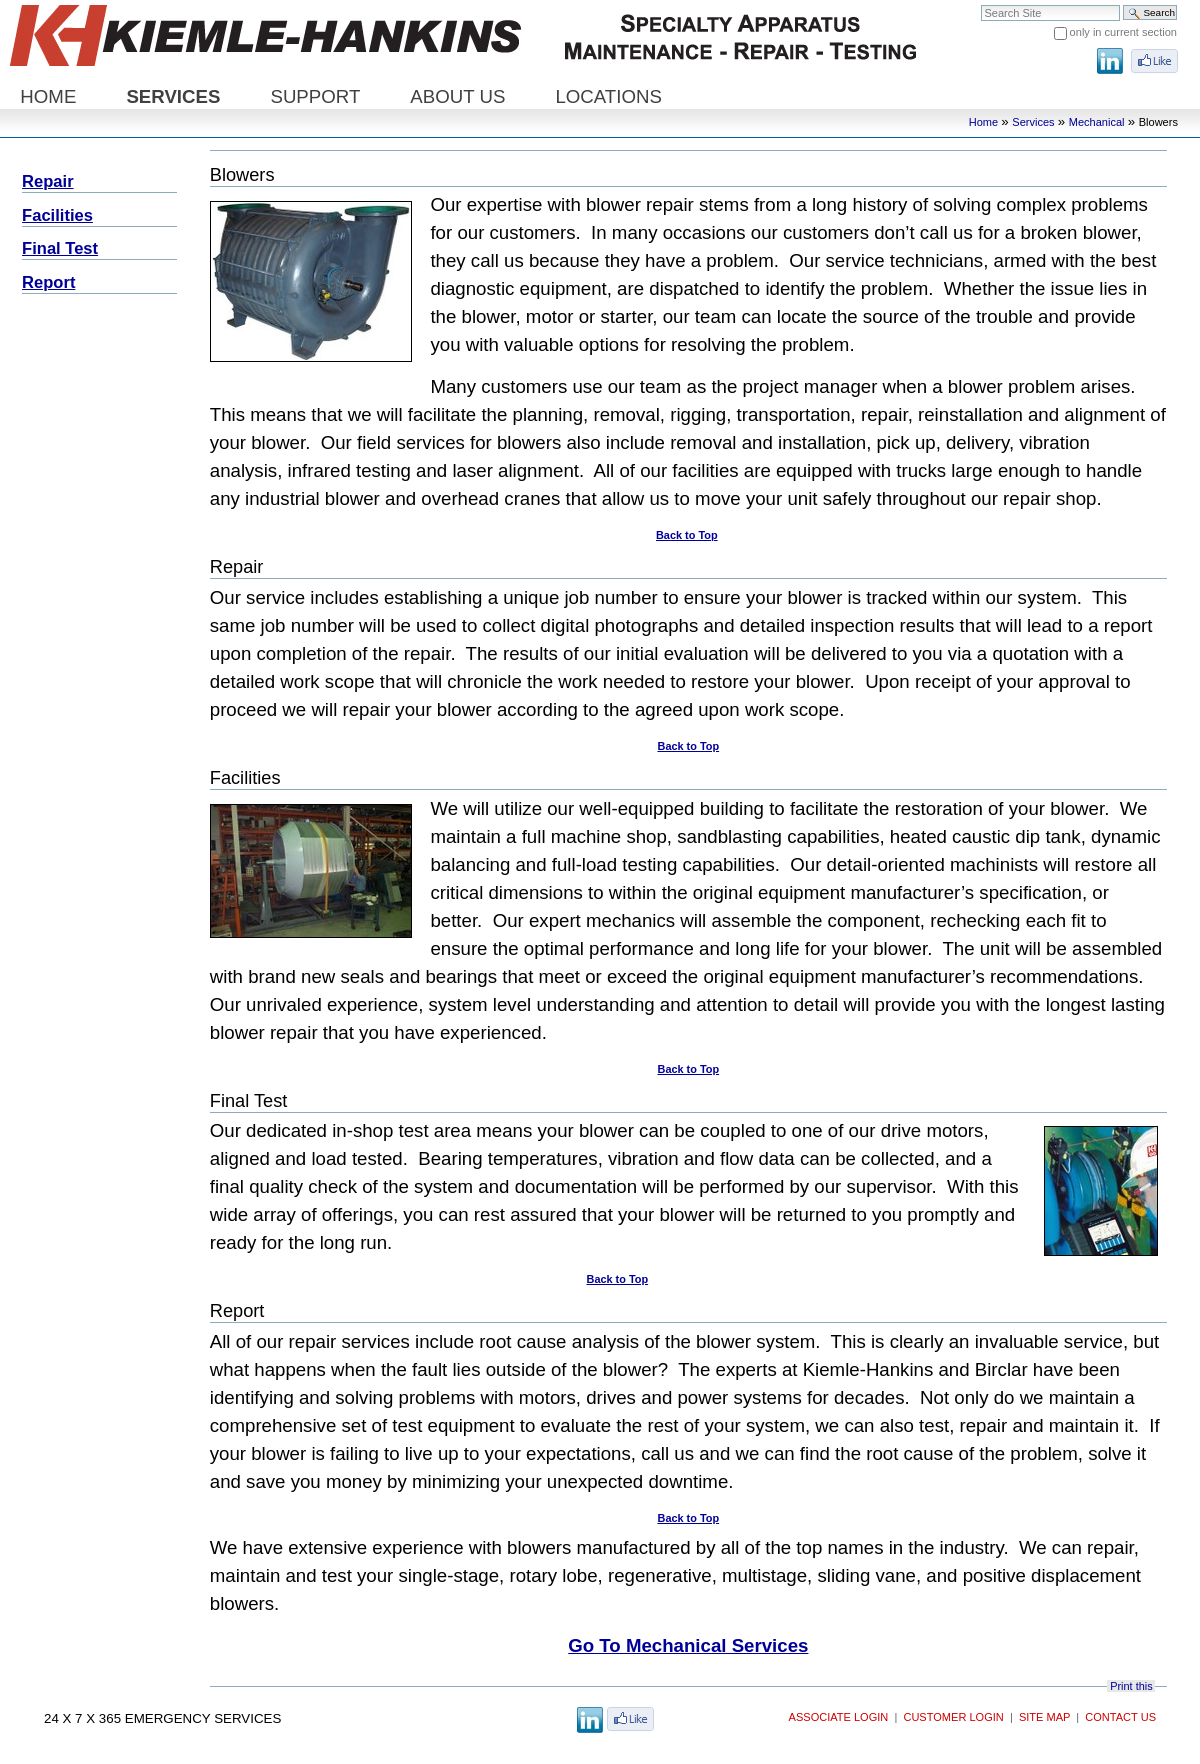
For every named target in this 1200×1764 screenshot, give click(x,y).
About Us (457, 96)
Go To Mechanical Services (688, 1645)
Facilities (57, 215)
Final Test (60, 248)
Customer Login (953, 1717)
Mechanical (1097, 122)
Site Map (1044, 1717)
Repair (48, 181)
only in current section (1123, 32)
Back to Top (687, 535)
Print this (1131, 1686)
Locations (608, 96)
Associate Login (839, 1717)
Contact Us (1120, 1717)
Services (173, 96)
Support (315, 96)
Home (48, 96)
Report (48, 282)
